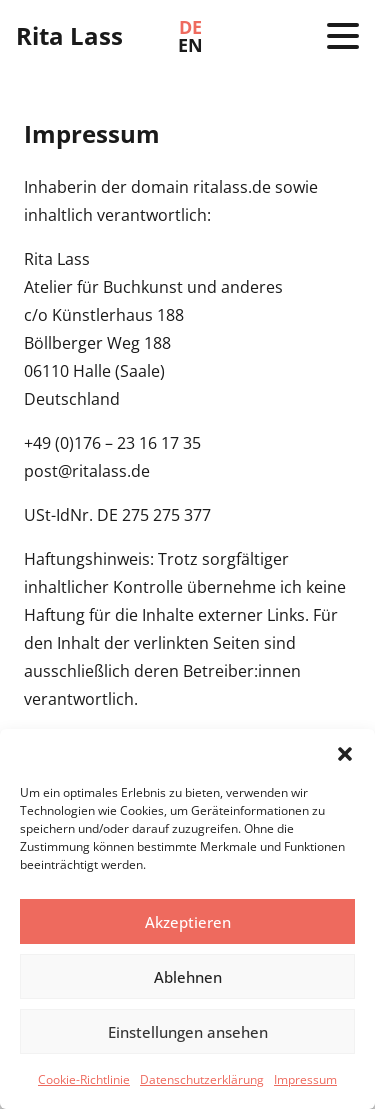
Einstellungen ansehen (188, 1032)
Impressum (305, 1079)
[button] (345, 754)
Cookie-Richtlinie (84, 1079)
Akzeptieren (188, 922)
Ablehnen (188, 977)
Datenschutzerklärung (202, 1079)
